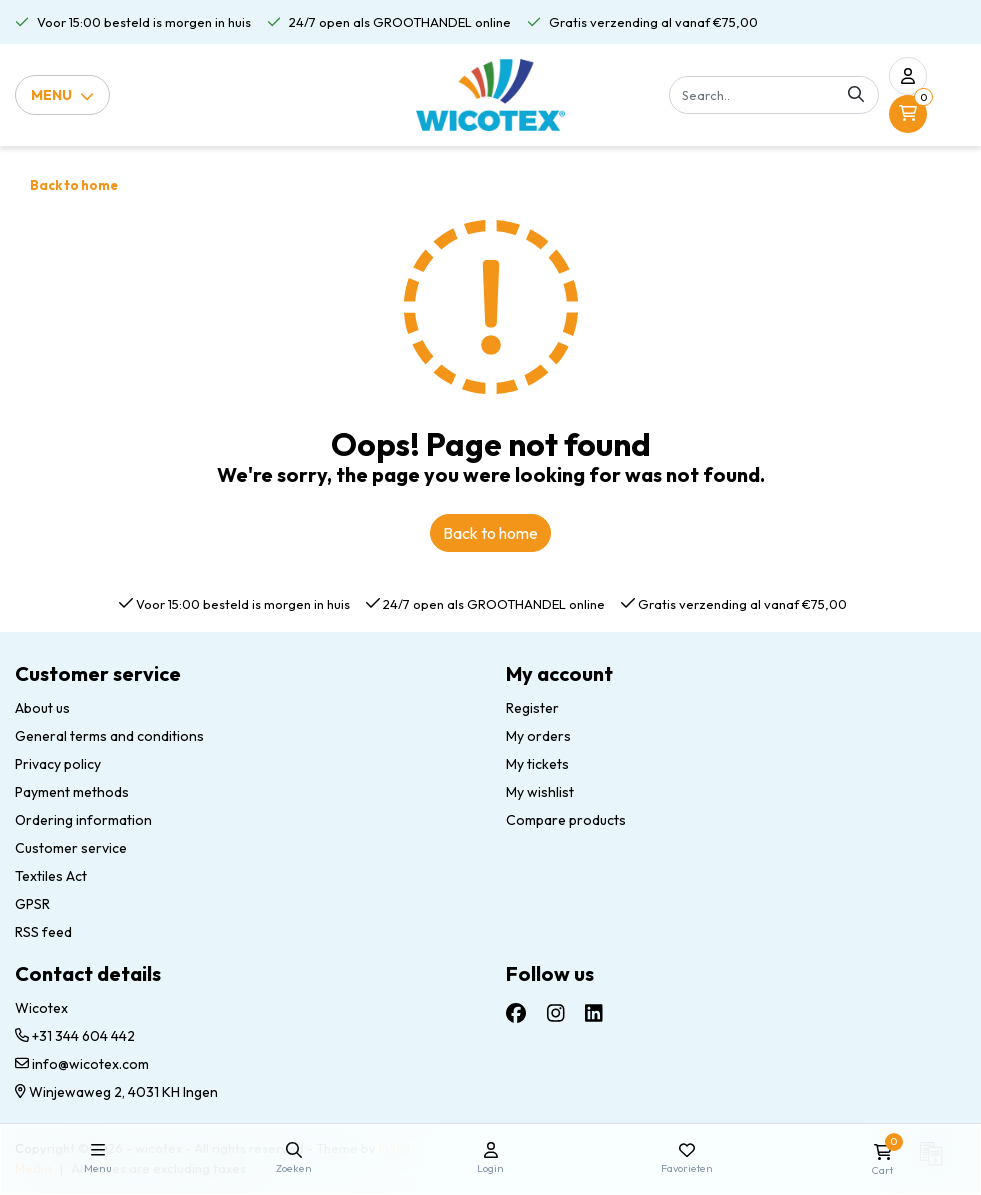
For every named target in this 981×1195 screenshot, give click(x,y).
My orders (538, 736)
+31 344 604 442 (75, 1036)
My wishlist (540, 792)
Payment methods (72, 792)
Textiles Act (51, 876)
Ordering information (83, 820)
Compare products (566, 820)
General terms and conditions (109, 736)
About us (42, 708)
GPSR (32, 904)
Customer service (71, 848)
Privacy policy (58, 764)
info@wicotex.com (82, 1064)
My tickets (537, 764)
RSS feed (43, 932)
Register (532, 708)
